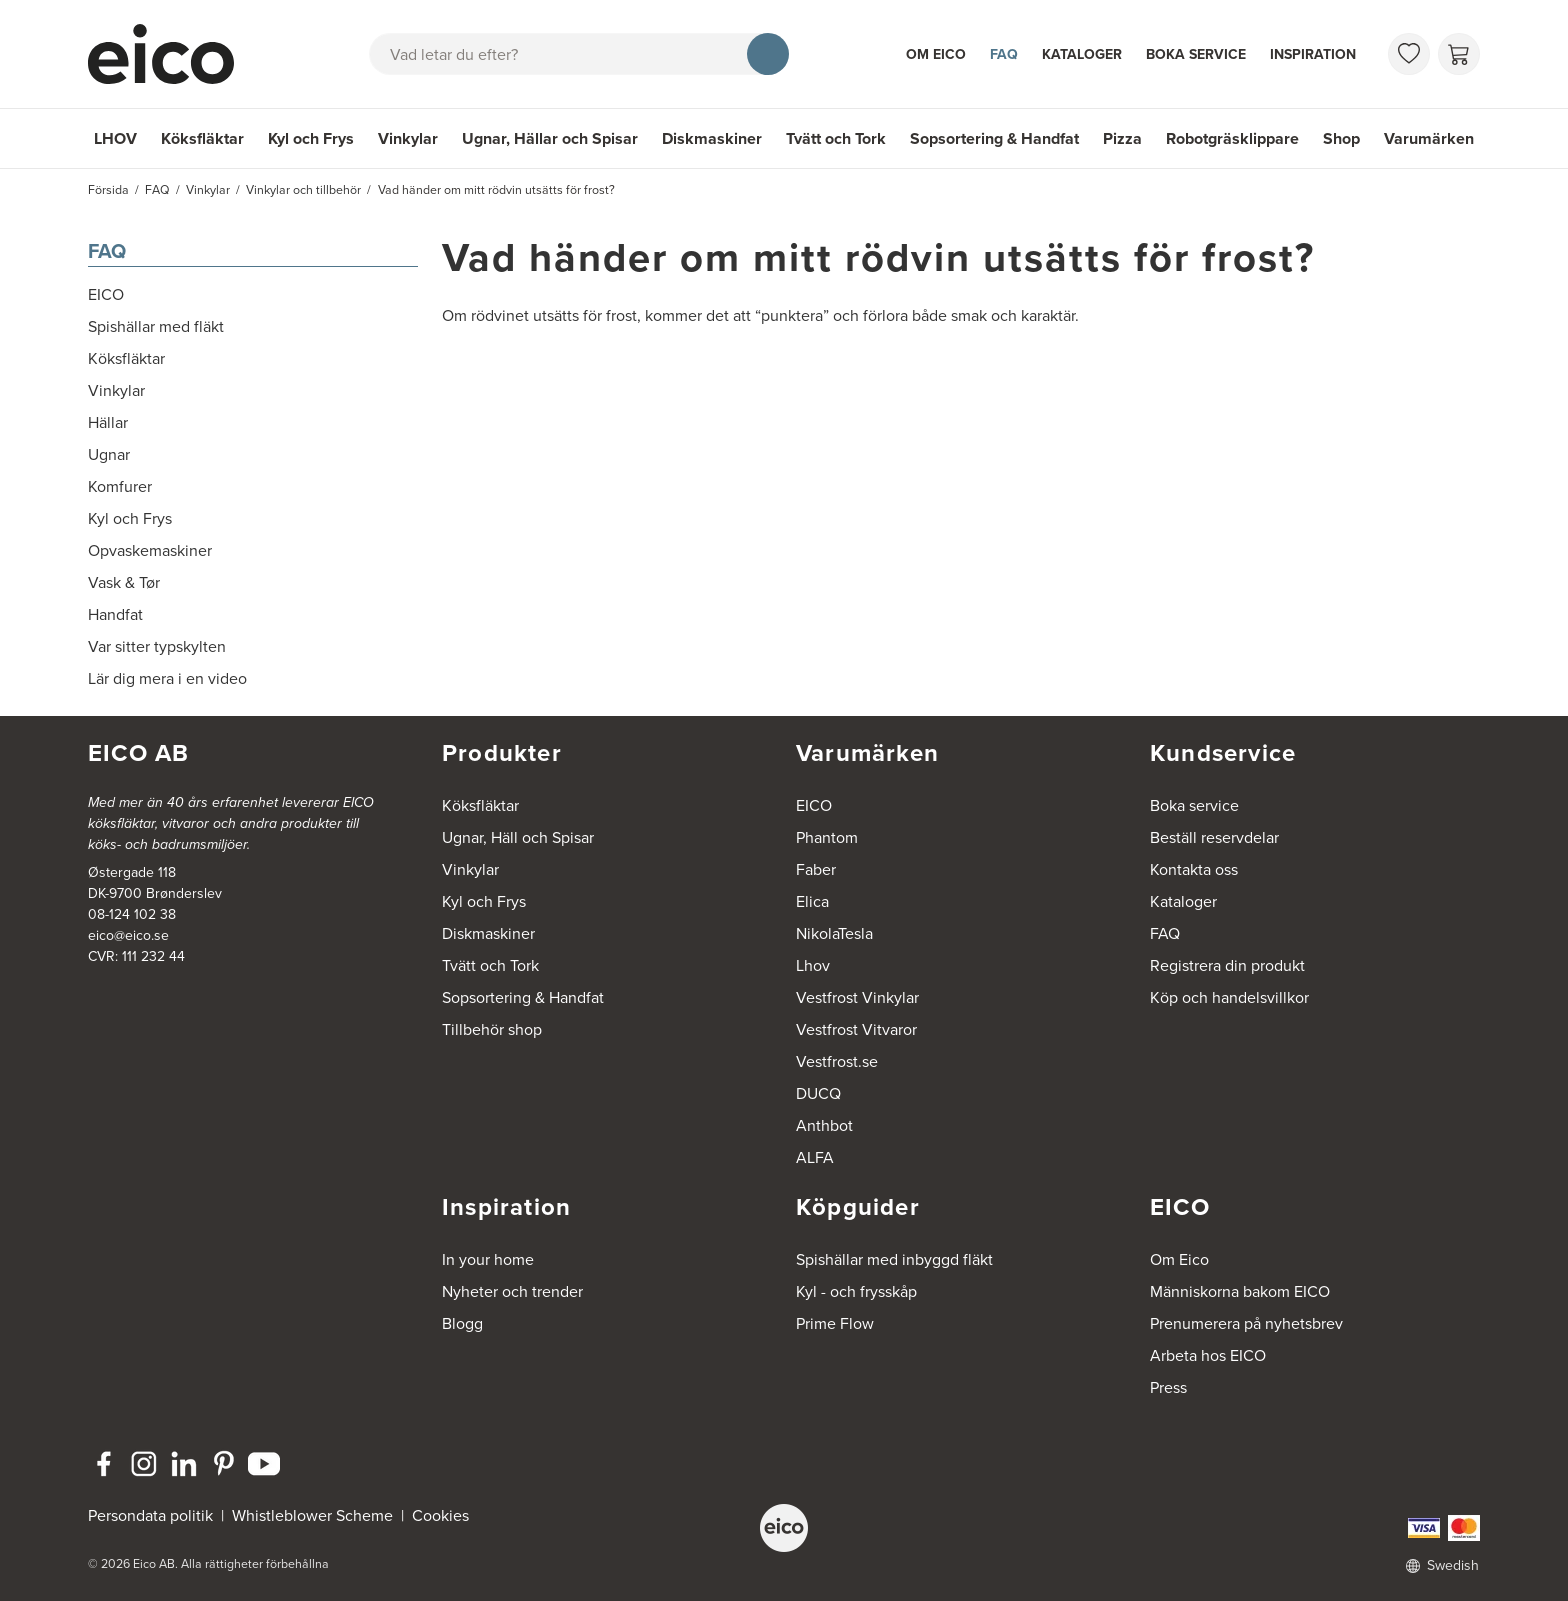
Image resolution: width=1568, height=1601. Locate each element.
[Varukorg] (1459, 54)
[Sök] (768, 54)
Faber (816, 869)
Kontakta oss (1194, 869)
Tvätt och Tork (836, 138)
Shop (1341, 138)
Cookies (440, 1515)
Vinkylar (408, 138)
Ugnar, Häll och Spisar (518, 837)
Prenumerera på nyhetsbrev (1246, 1323)
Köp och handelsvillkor (1229, 997)
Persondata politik (150, 1515)
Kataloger (1082, 54)
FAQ (1004, 54)
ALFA (815, 1157)
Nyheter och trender (512, 1291)
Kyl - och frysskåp (856, 1291)
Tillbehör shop (492, 1029)
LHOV (115, 138)
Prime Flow (835, 1323)
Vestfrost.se (837, 1061)
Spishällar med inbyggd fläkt (894, 1259)
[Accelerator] (170, 54)
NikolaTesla (834, 933)
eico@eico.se (128, 935)
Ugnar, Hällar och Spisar (550, 138)
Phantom (827, 837)
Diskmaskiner (712, 138)
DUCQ (818, 1093)
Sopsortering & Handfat (994, 138)
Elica (812, 901)
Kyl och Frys (311, 138)
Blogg (462, 1323)
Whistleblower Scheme (312, 1515)
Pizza (1122, 138)
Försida (108, 190)
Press (1168, 1387)
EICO (814, 805)
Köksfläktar (202, 138)
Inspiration (1313, 54)
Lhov (813, 965)
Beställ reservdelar (1214, 837)
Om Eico (936, 54)
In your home (488, 1259)
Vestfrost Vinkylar (857, 997)
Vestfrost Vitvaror (856, 1029)
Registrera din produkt (1227, 965)
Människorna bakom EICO (1240, 1291)
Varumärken (1429, 138)
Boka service (1196, 54)
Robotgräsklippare (1232, 138)
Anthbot (824, 1125)
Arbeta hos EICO (1208, 1355)
